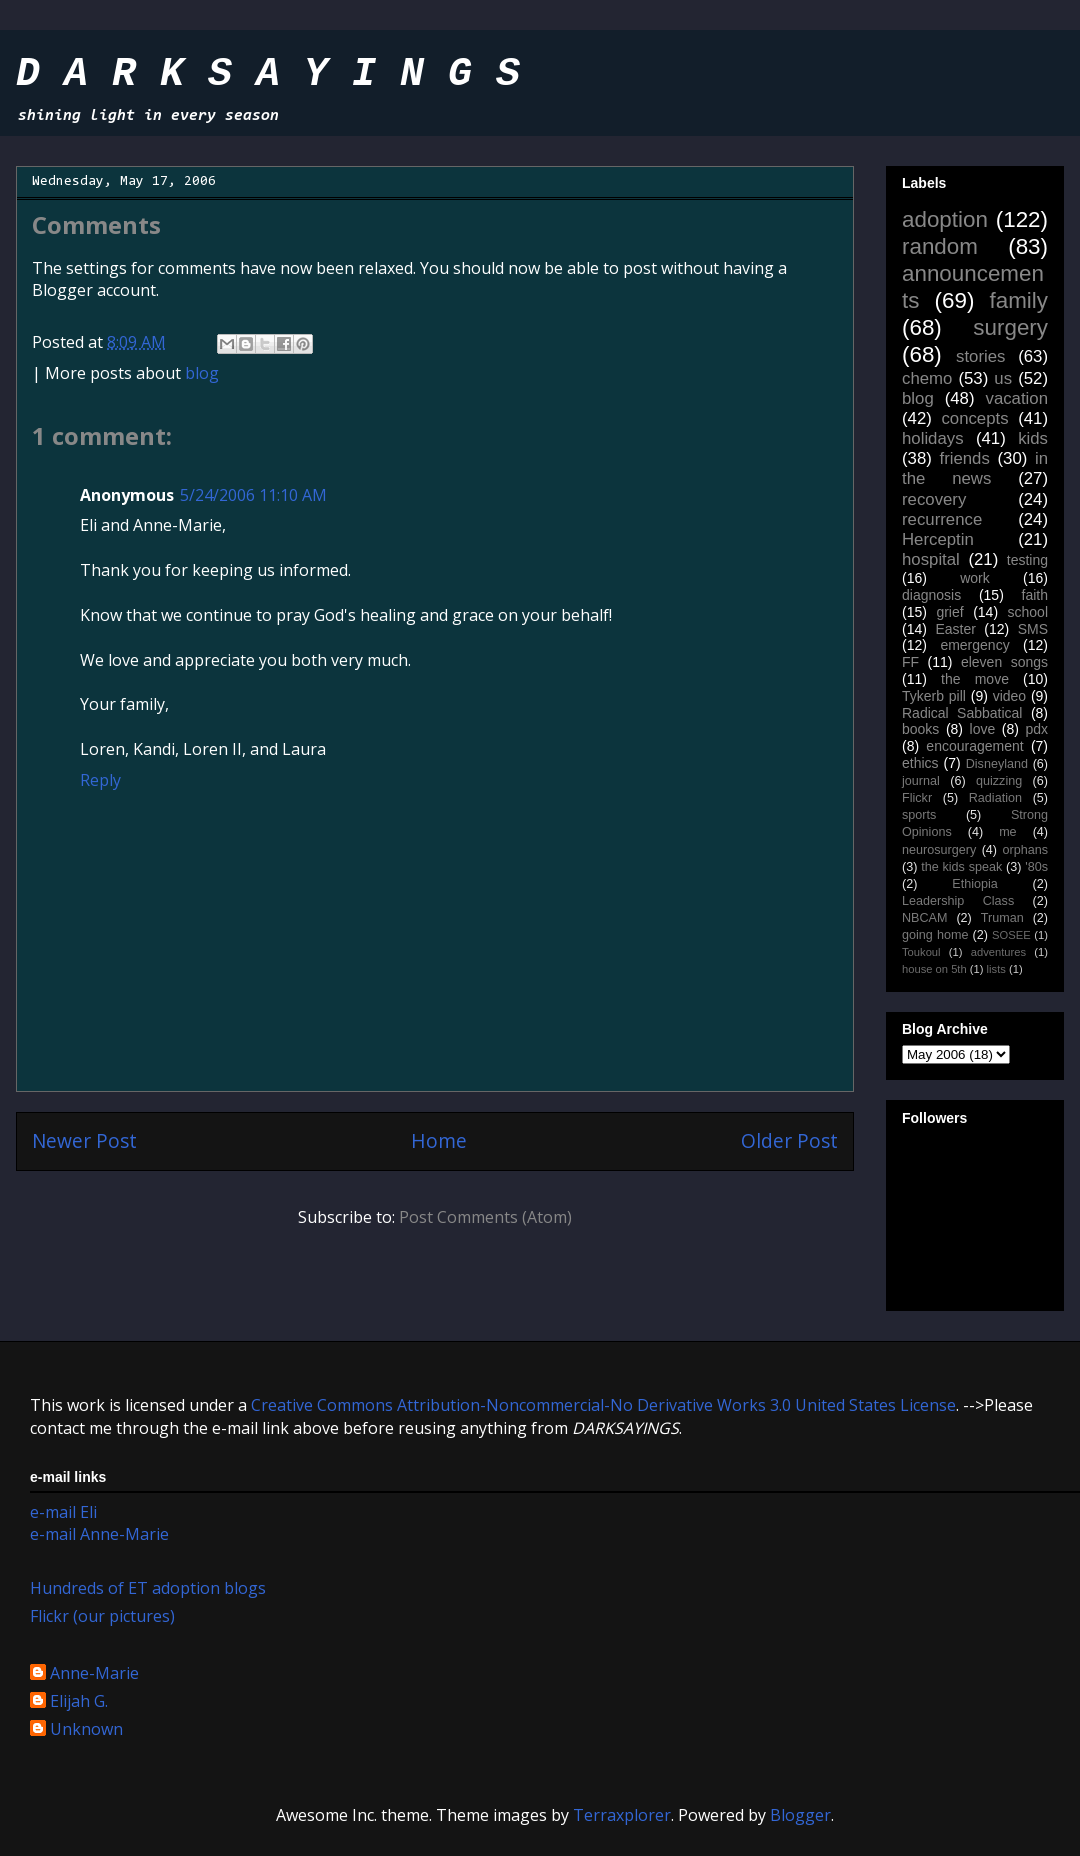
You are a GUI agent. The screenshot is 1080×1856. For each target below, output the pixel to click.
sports (919, 815)
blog (202, 373)
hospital (931, 559)
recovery (934, 499)
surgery (1010, 327)
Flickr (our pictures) (102, 1616)
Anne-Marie (94, 1674)
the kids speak (961, 867)
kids (1033, 438)
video (1009, 696)
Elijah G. (79, 1702)
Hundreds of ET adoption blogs (148, 1588)
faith (1035, 595)
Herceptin (938, 539)
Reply (100, 780)
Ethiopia (975, 884)
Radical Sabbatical (962, 713)
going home (935, 935)
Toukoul (921, 952)
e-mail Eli (63, 1512)
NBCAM (924, 918)
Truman (1002, 918)
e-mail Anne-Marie (99, 1534)
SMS (1033, 629)
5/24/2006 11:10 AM (253, 495)
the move (975, 679)
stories (980, 356)
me (1008, 832)
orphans (1026, 850)
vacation (1016, 398)
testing (1027, 560)
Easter (955, 629)
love (983, 729)
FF (910, 662)
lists (996, 969)
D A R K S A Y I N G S (268, 74)
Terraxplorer (622, 1815)
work (975, 578)
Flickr (917, 798)
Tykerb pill (934, 696)
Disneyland (997, 764)
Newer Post (84, 1140)
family (1019, 300)
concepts (974, 418)
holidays (933, 438)
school (1028, 612)
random (940, 246)
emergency (974, 645)
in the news (975, 468)
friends (964, 458)
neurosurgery (939, 850)
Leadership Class (958, 901)
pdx (1036, 729)
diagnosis (931, 595)
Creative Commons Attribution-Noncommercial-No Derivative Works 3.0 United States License (603, 1405)
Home (439, 1140)
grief (949, 612)
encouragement (974, 746)
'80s (1036, 867)
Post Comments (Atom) (485, 1217)
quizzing (999, 781)
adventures (998, 952)
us (1003, 378)
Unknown (86, 1730)
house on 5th (934, 969)
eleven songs (1004, 662)
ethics (920, 763)
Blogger (800, 1815)
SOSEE (1011, 935)
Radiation (995, 798)
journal (921, 781)
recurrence (942, 519)
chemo (927, 378)
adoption (945, 219)
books (920, 729)
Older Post (789, 1140)
